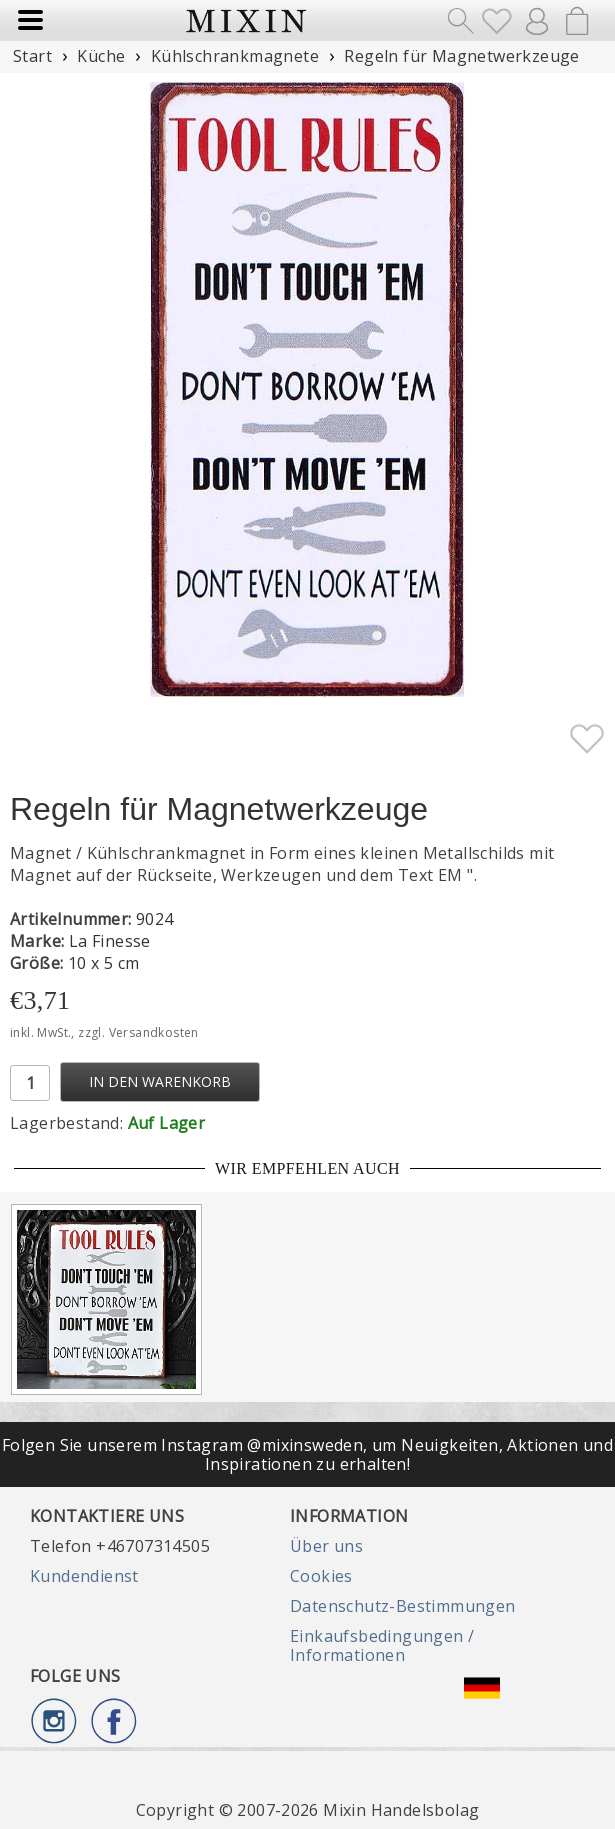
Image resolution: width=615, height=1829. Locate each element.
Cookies (321, 1576)
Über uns (326, 1546)
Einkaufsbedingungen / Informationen (382, 1645)
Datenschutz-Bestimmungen (403, 1606)
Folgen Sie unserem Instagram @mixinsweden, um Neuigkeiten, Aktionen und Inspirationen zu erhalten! (307, 1454)
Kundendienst (84, 1576)
